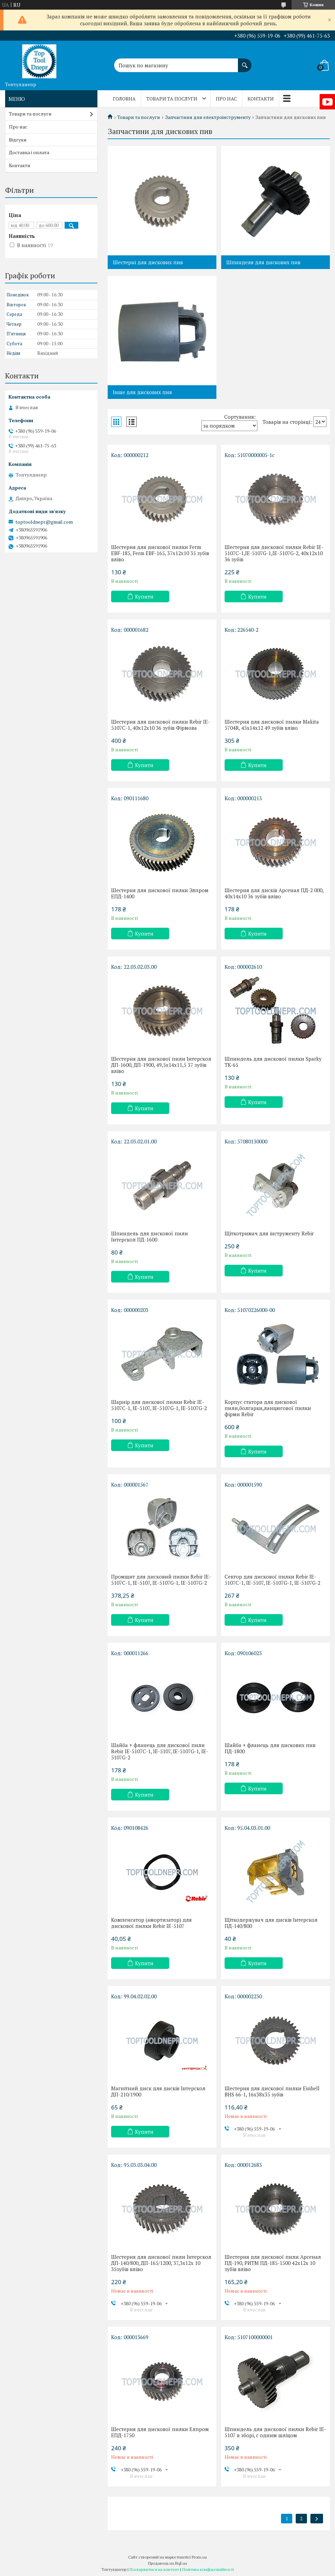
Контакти (260, 98)
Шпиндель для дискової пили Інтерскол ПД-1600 (149, 1236)
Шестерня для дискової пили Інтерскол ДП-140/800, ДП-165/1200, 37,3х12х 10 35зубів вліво (161, 2263)
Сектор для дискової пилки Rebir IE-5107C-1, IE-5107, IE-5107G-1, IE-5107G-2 (272, 1579)
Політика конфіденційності (208, 2569)
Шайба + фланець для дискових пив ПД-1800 (270, 1748)
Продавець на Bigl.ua (167, 2563)
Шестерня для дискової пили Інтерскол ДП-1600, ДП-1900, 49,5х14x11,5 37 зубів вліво (161, 1065)
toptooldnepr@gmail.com (44, 522)
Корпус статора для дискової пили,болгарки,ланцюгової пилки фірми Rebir (268, 1408)
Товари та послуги (171, 98)
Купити (144, 596)
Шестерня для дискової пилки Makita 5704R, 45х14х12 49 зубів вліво (272, 725)
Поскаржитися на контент (154, 2569)
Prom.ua (199, 2557)
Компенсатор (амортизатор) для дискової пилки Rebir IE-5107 (151, 1923)
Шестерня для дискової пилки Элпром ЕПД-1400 (160, 893)
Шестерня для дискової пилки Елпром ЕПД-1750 (160, 2432)
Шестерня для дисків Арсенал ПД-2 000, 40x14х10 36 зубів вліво (274, 893)
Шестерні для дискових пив (148, 262)
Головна (124, 98)
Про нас (226, 98)
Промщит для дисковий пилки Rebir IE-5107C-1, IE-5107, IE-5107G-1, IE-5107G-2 (161, 1579)
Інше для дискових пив (142, 392)
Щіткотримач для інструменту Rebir (269, 1233)
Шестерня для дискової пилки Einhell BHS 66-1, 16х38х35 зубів (272, 2091)
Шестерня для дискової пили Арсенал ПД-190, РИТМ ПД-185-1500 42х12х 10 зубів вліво (273, 2263)
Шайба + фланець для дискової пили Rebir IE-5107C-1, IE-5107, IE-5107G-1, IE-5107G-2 (159, 1751)
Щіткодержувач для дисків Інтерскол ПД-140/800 (271, 1923)
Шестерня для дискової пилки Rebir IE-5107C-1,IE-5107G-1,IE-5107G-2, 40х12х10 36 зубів (274, 553)
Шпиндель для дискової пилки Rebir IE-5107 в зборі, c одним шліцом (275, 2432)
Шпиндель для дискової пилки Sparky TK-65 (273, 1062)
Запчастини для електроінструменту (208, 117)
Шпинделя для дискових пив (263, 262)
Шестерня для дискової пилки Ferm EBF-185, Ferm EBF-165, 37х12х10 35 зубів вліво (160, 553)
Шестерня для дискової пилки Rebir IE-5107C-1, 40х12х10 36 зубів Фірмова (160, 725)
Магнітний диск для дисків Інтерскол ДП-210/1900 (158, 2091)
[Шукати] (245, 62)
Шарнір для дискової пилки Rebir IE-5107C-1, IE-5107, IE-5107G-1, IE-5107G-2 (159, 1405)
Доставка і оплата (29, 152)
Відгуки (18, 139)
